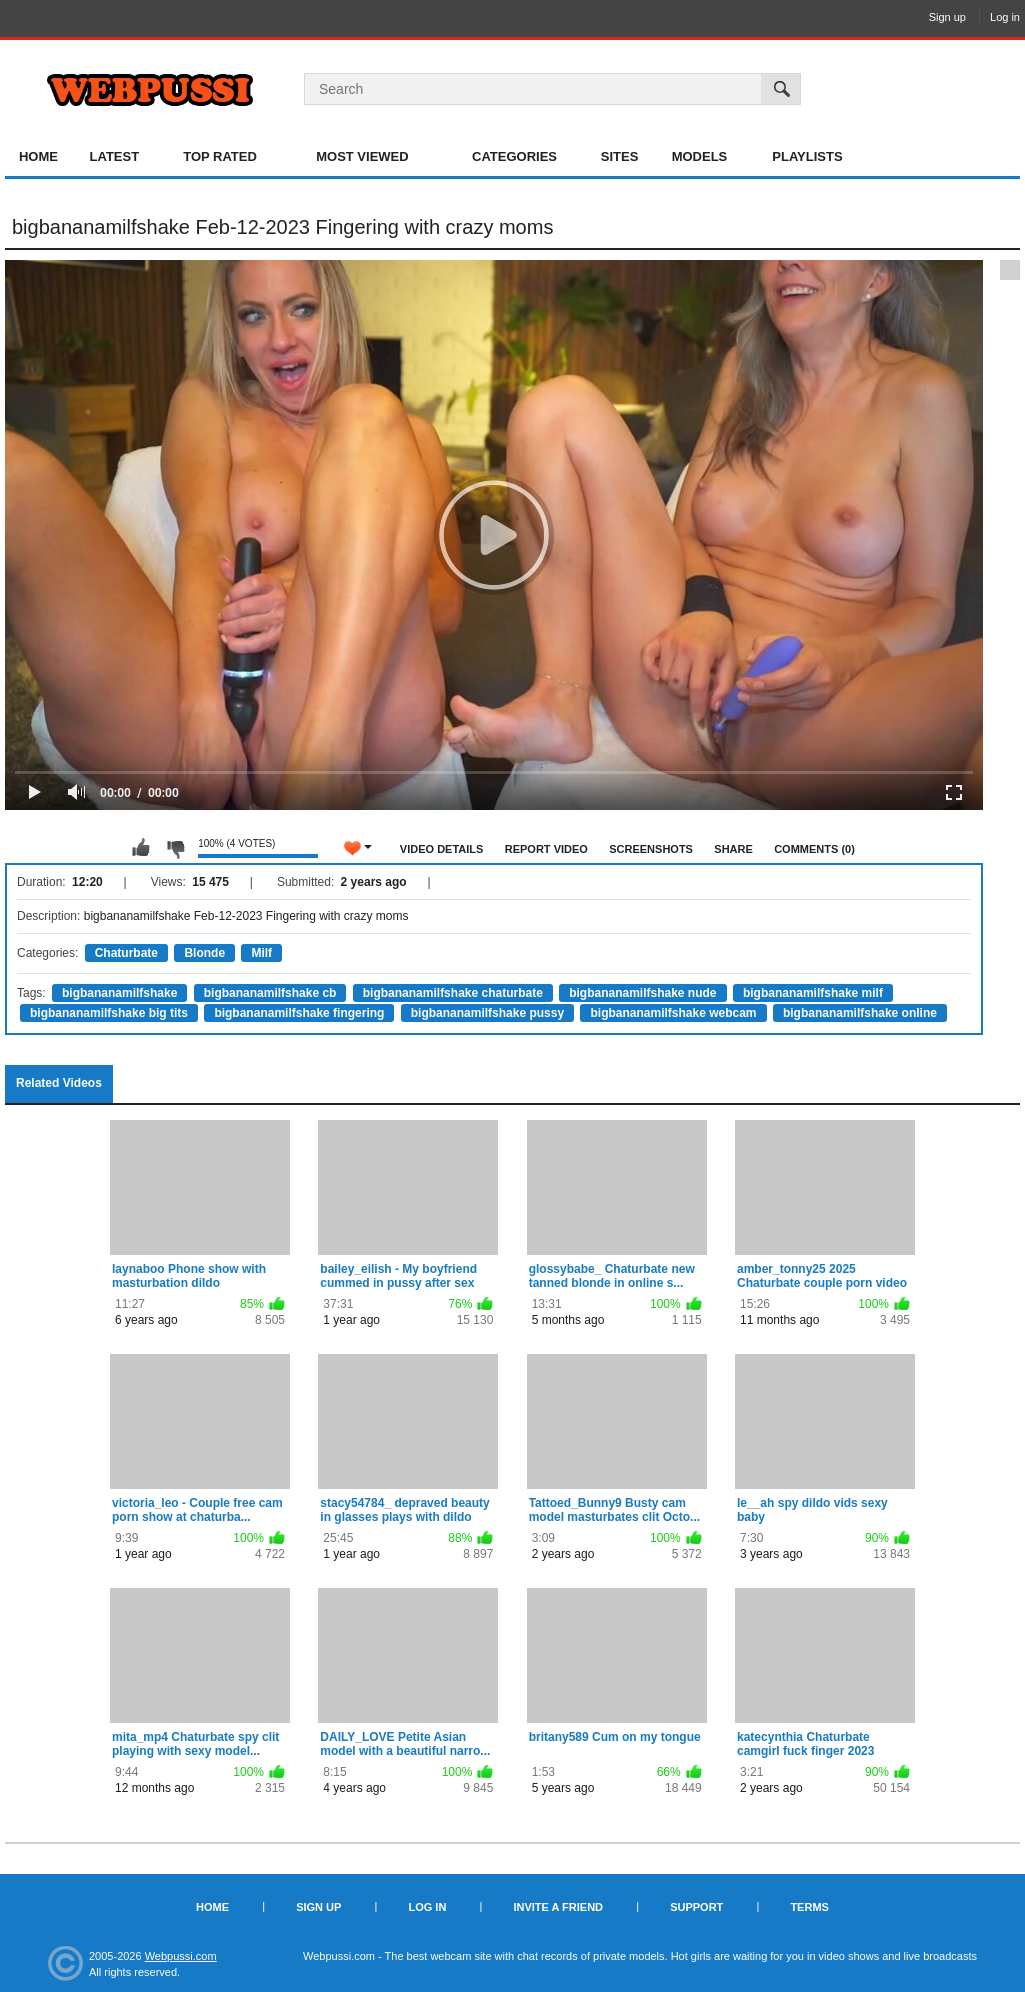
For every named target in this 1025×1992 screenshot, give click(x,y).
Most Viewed (362, 156)
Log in (1005, 17)
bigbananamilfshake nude (642, 993)
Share (733, 849)
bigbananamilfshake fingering (299, 1013)
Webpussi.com (181, 1956)
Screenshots (651, 849)
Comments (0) (814, 849)
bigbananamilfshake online (860, 1013)
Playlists (807, 156)
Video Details (442, 849)
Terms (809, 1907)
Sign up (947, 17)
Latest (115, 156)
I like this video (141, 848)
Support (696, 1907)
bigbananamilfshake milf (813, 993)
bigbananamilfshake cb (270, 993)
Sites (620, 156)
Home (38, 156)
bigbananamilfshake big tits (109, 1013)
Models (700, 156)
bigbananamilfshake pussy (487, 1013)
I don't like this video (175, 848)
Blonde (204, 953)
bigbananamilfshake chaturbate (453, 993)
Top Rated (220, 156)
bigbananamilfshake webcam (673, 1013)
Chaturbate (126, 953)
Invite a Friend (558, 1907)
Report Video (546, 849)
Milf (261, 953)
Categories (514, 156)
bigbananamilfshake (119, 993)
